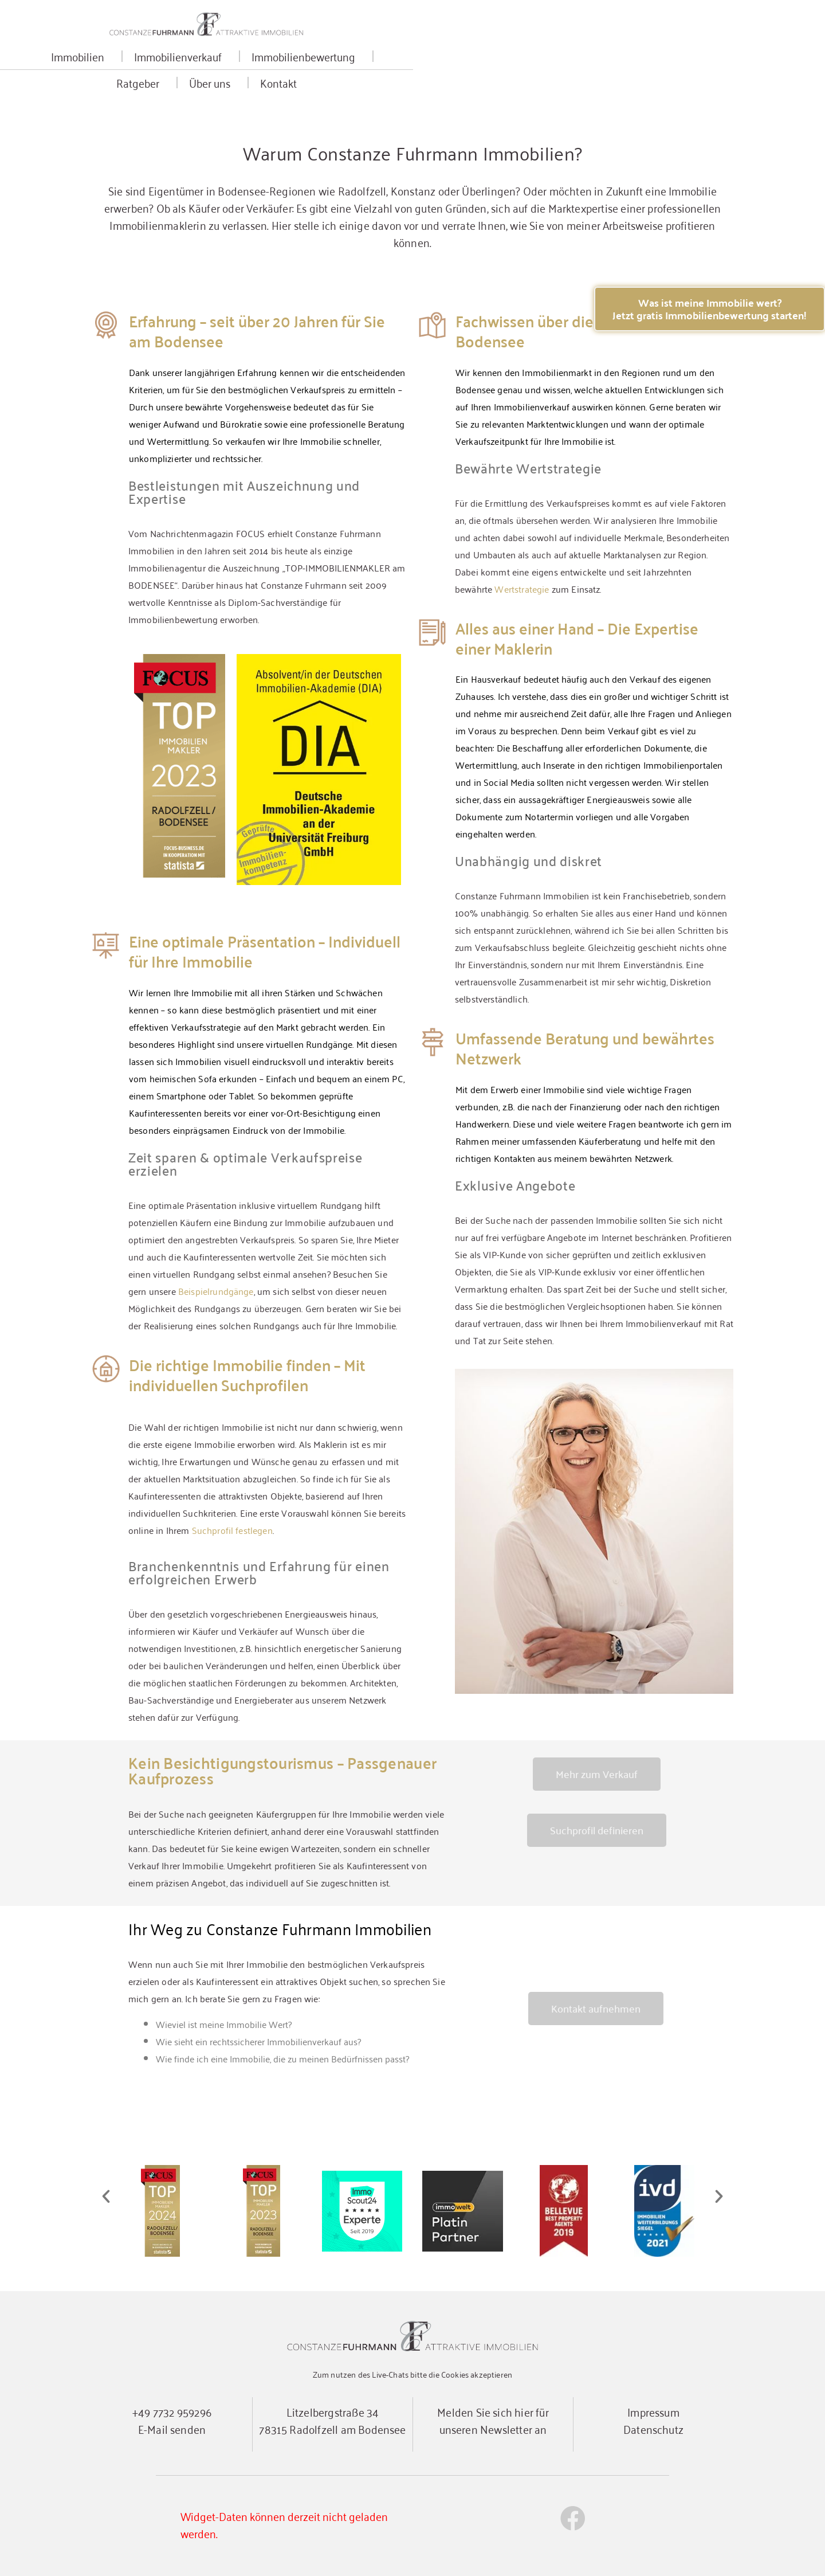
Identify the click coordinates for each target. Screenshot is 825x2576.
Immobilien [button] (184, 71)
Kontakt (651, 71)
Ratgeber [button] (513, 71)
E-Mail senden (172, 2428)
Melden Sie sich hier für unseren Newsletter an (493, 2419)
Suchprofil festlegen (232, 1530)
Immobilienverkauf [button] (285, 71)
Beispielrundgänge (216, 1291)
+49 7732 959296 (171, 2411)
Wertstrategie (521, 589)
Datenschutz (653, 2428)
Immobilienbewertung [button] (410, 71)
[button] (106, 2196)
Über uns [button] (585, 71)
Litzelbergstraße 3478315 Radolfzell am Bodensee (332, 2419)
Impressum (653, 2411)
